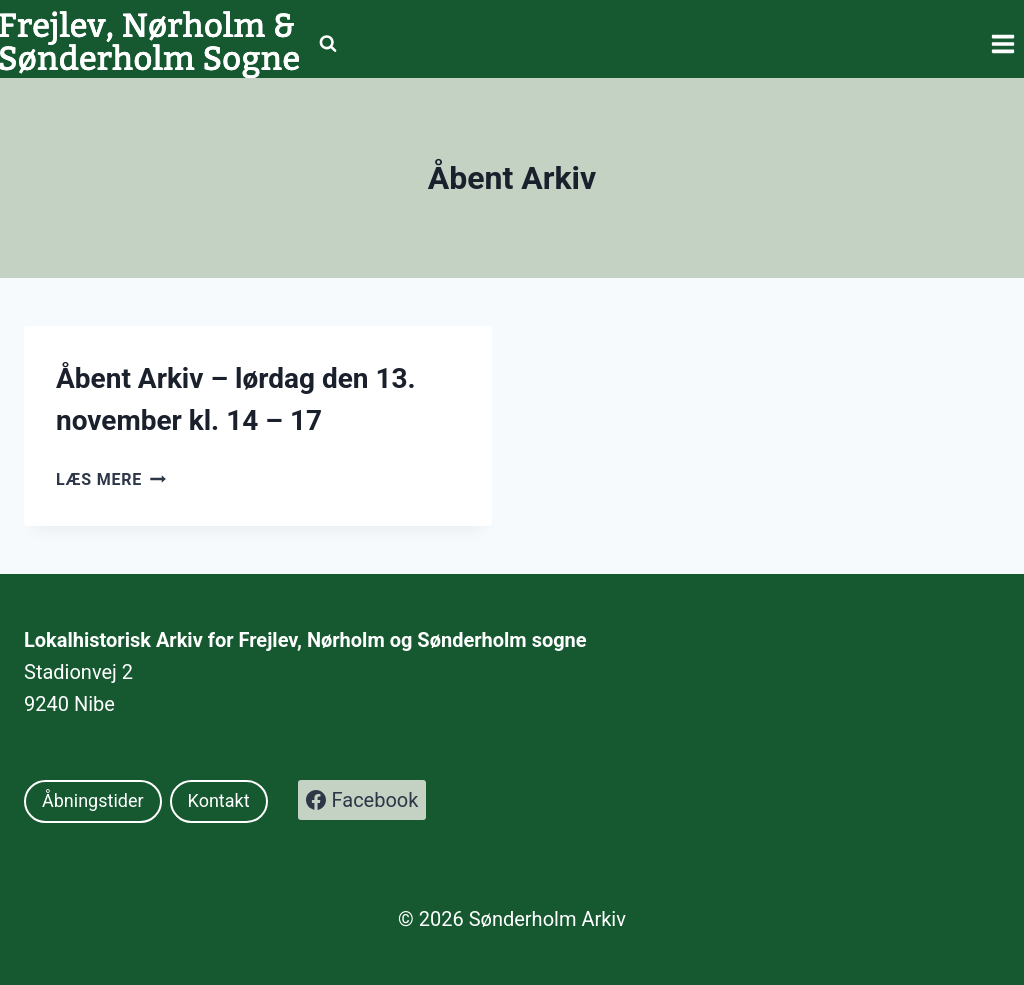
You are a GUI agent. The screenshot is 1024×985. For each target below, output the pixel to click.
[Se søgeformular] (328, 44)
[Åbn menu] (1002, 43)
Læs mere (111, 479)
